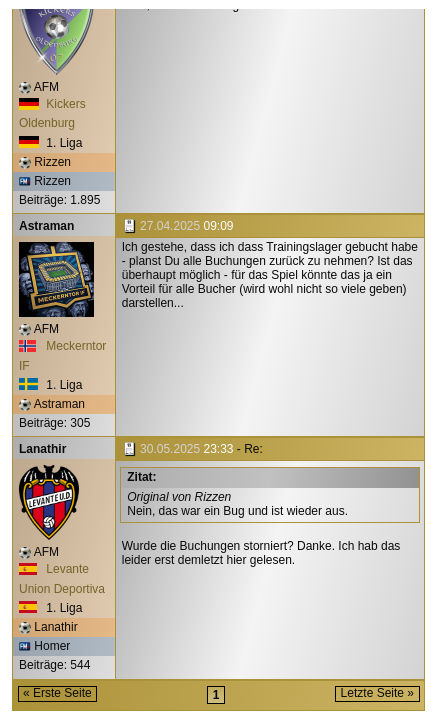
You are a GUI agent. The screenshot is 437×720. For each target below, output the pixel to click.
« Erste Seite (57, 693)
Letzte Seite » (377, 693)
